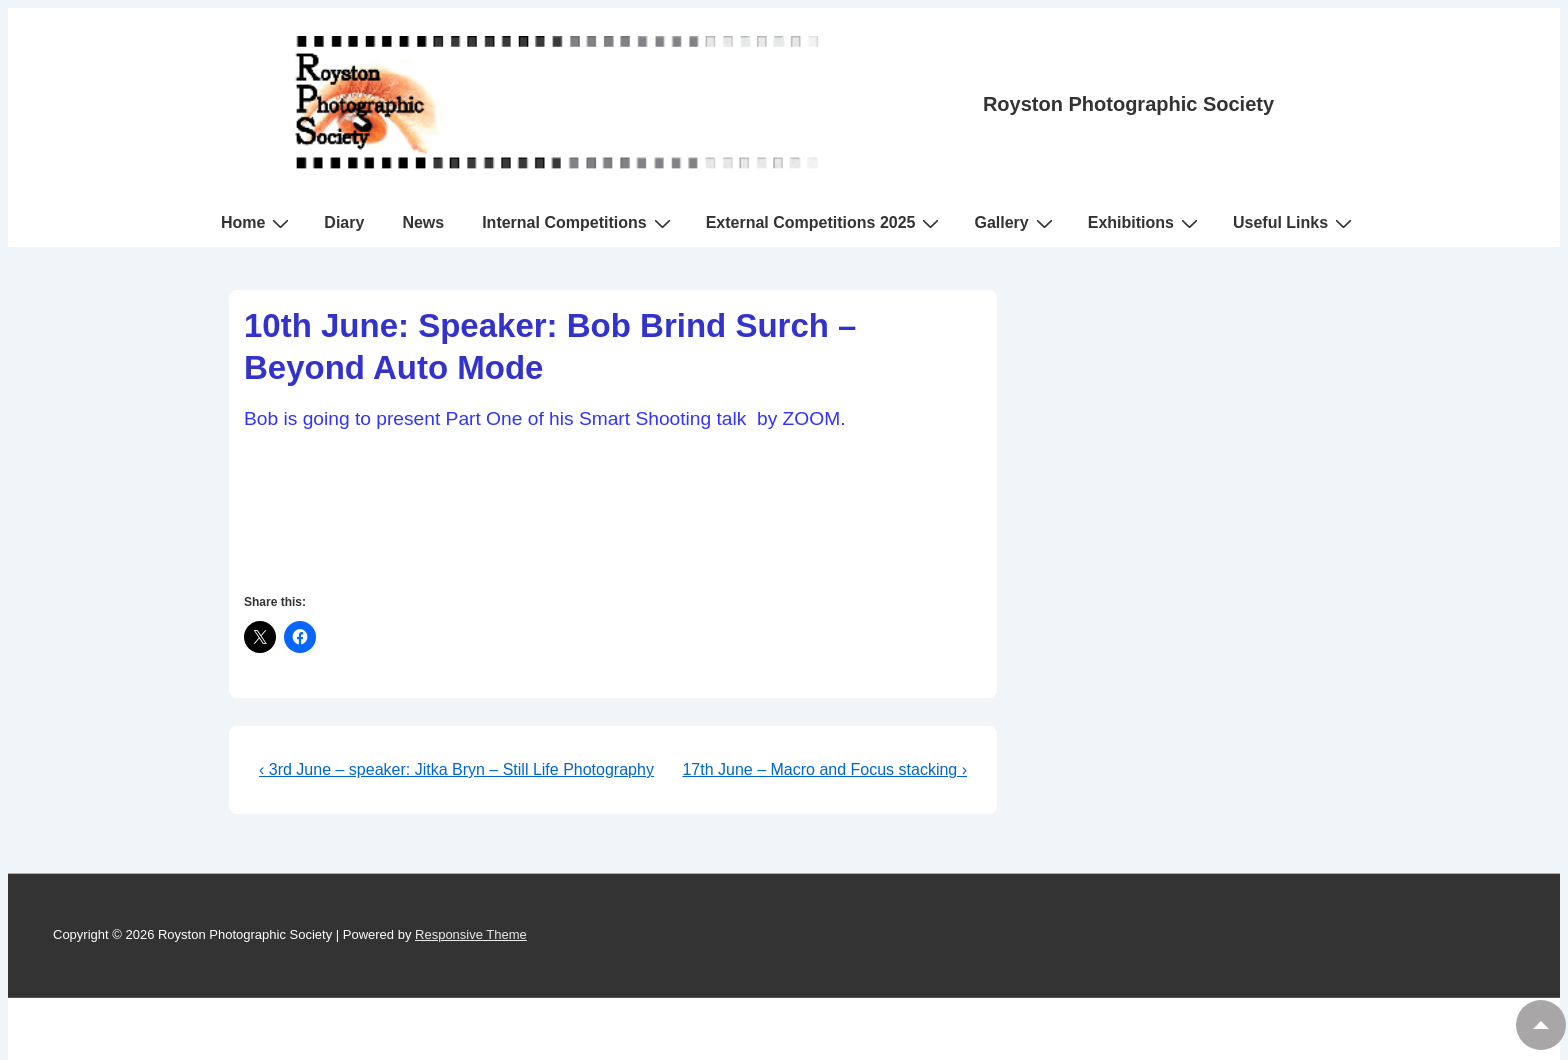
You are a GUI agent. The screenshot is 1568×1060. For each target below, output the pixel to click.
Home (257, 223)
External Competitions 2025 (825, 223)
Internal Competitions (578, 223)
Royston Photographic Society (1128, 104)
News (423, 222)
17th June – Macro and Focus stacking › (824, 769)
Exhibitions (1145, 223)
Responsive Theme (471, 934)
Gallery (1015, 223)
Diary (344, 222)
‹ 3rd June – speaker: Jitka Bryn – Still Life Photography (456, 769)
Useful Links (1295, 223)
